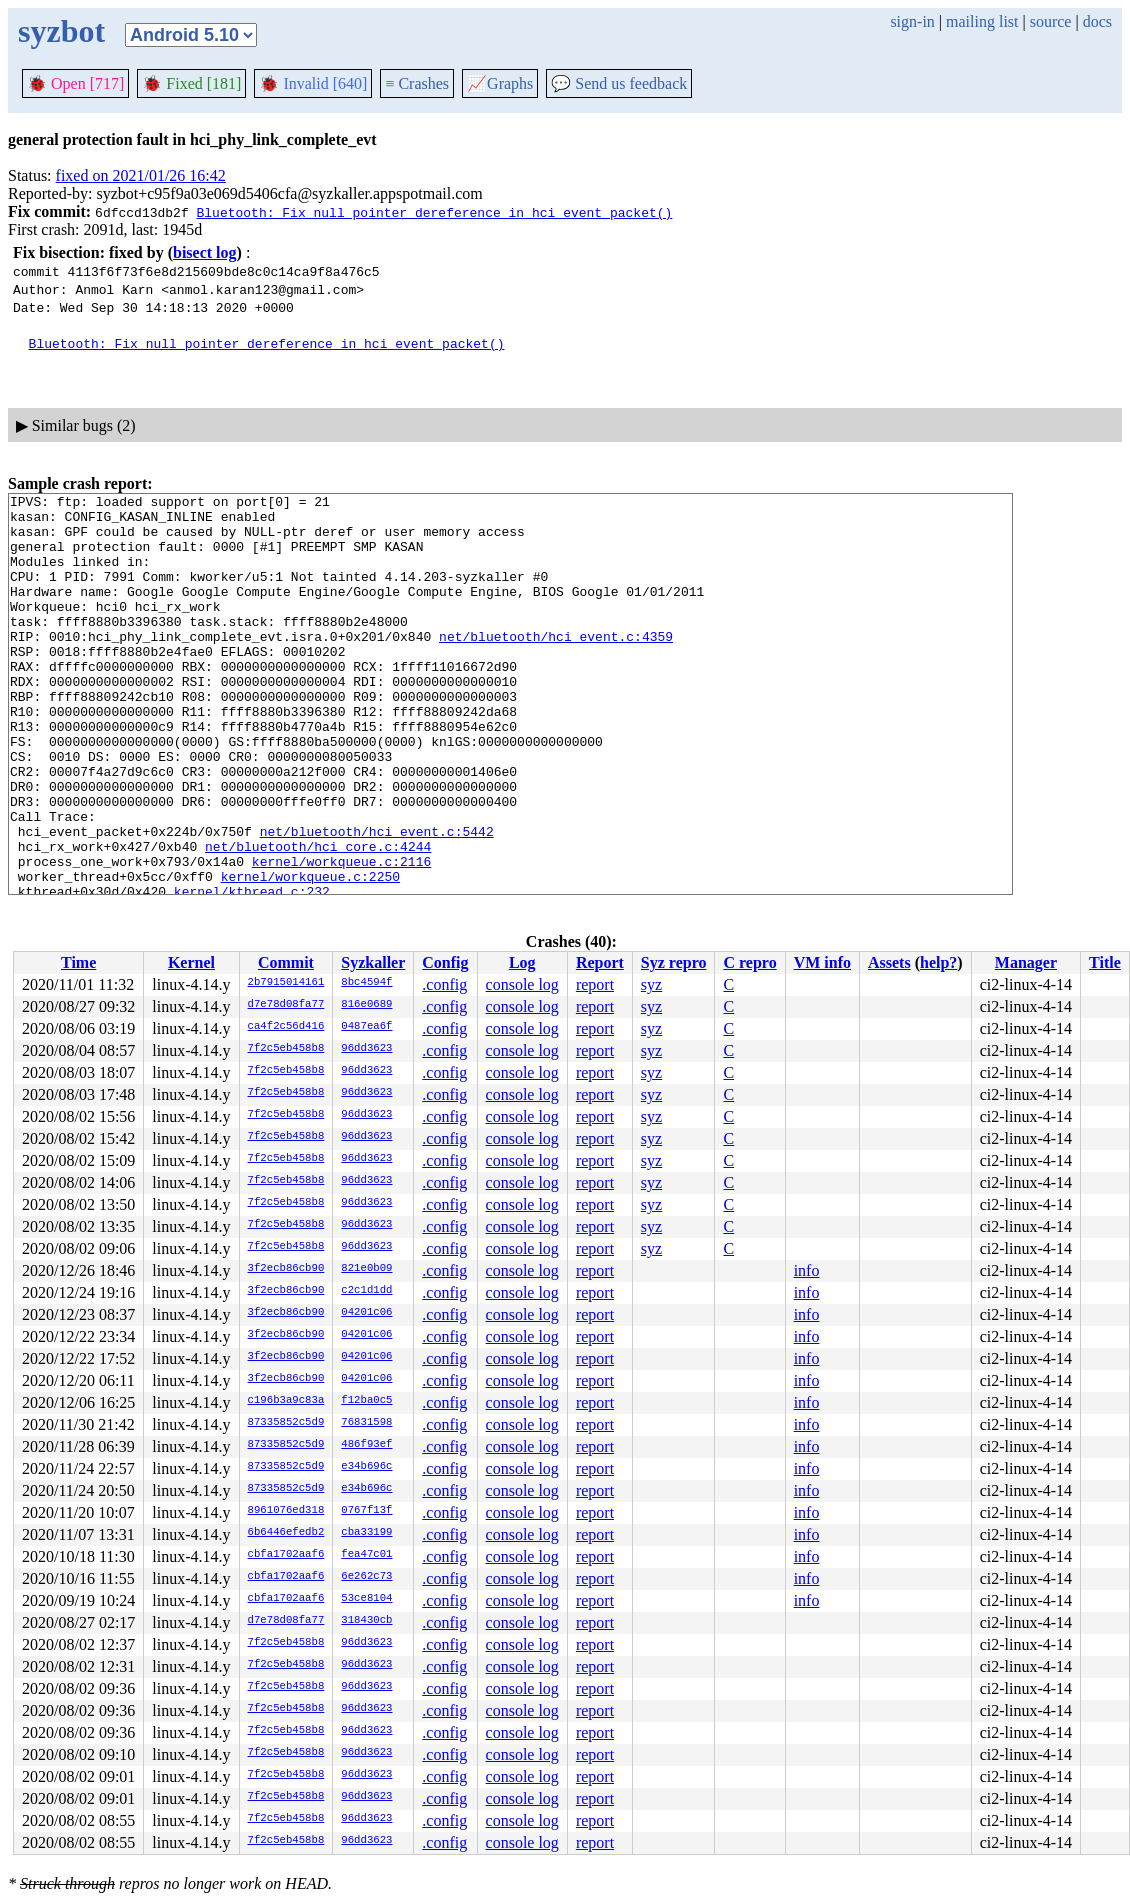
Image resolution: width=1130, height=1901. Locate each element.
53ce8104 (366, 1599)
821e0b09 (366, 1269)
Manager (1026, 962)
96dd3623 (366, 1049)
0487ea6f (366, 1027)
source (1051, 21)
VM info (822, 962)
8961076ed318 (286, 1511)
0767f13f (366, 1511)
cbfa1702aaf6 (286, 1555)
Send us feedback (619, 83)
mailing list (982, 21)
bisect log (205, 252)
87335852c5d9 (286, 1423)
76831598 (366, 1423)
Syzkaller (373, 962)
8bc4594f (366, 983)
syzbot (61, 31)
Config (445, 962)
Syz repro (674, 962)
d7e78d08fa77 (286, 1005)
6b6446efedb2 (286, 1533)
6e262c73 (366, 1577)
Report (600, 962)
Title (1105, 962)
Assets (889, 962)
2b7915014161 (286, 983)
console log (522, 984)
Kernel (191, 962)
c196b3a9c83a (286, 1401)
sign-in (912, 21)
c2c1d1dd (366, 1291)
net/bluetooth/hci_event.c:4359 (556, 666)
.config (444, 984)
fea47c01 (366, 1555)
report (595, 984)
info (807, 1270)
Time (78, 962)
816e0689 (366, 1005)
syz (651, 984)
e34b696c (366, 1467)
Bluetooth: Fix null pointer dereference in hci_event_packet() (434, 212)
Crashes (417, 83)
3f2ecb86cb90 (286, 1269)
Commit (286, 962)
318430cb (366, 1621)
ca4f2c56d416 (286, 1027)
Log (522, 962)
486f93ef (366, 1445)
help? (938, 962)
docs (1097, 21)
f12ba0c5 (366, 1401)
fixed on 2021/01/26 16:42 (141, 175)
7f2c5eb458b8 (286, 1049)
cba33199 (366, 1533)
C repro (749, 962)
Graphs (500, 83)
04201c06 (366, 1313)
